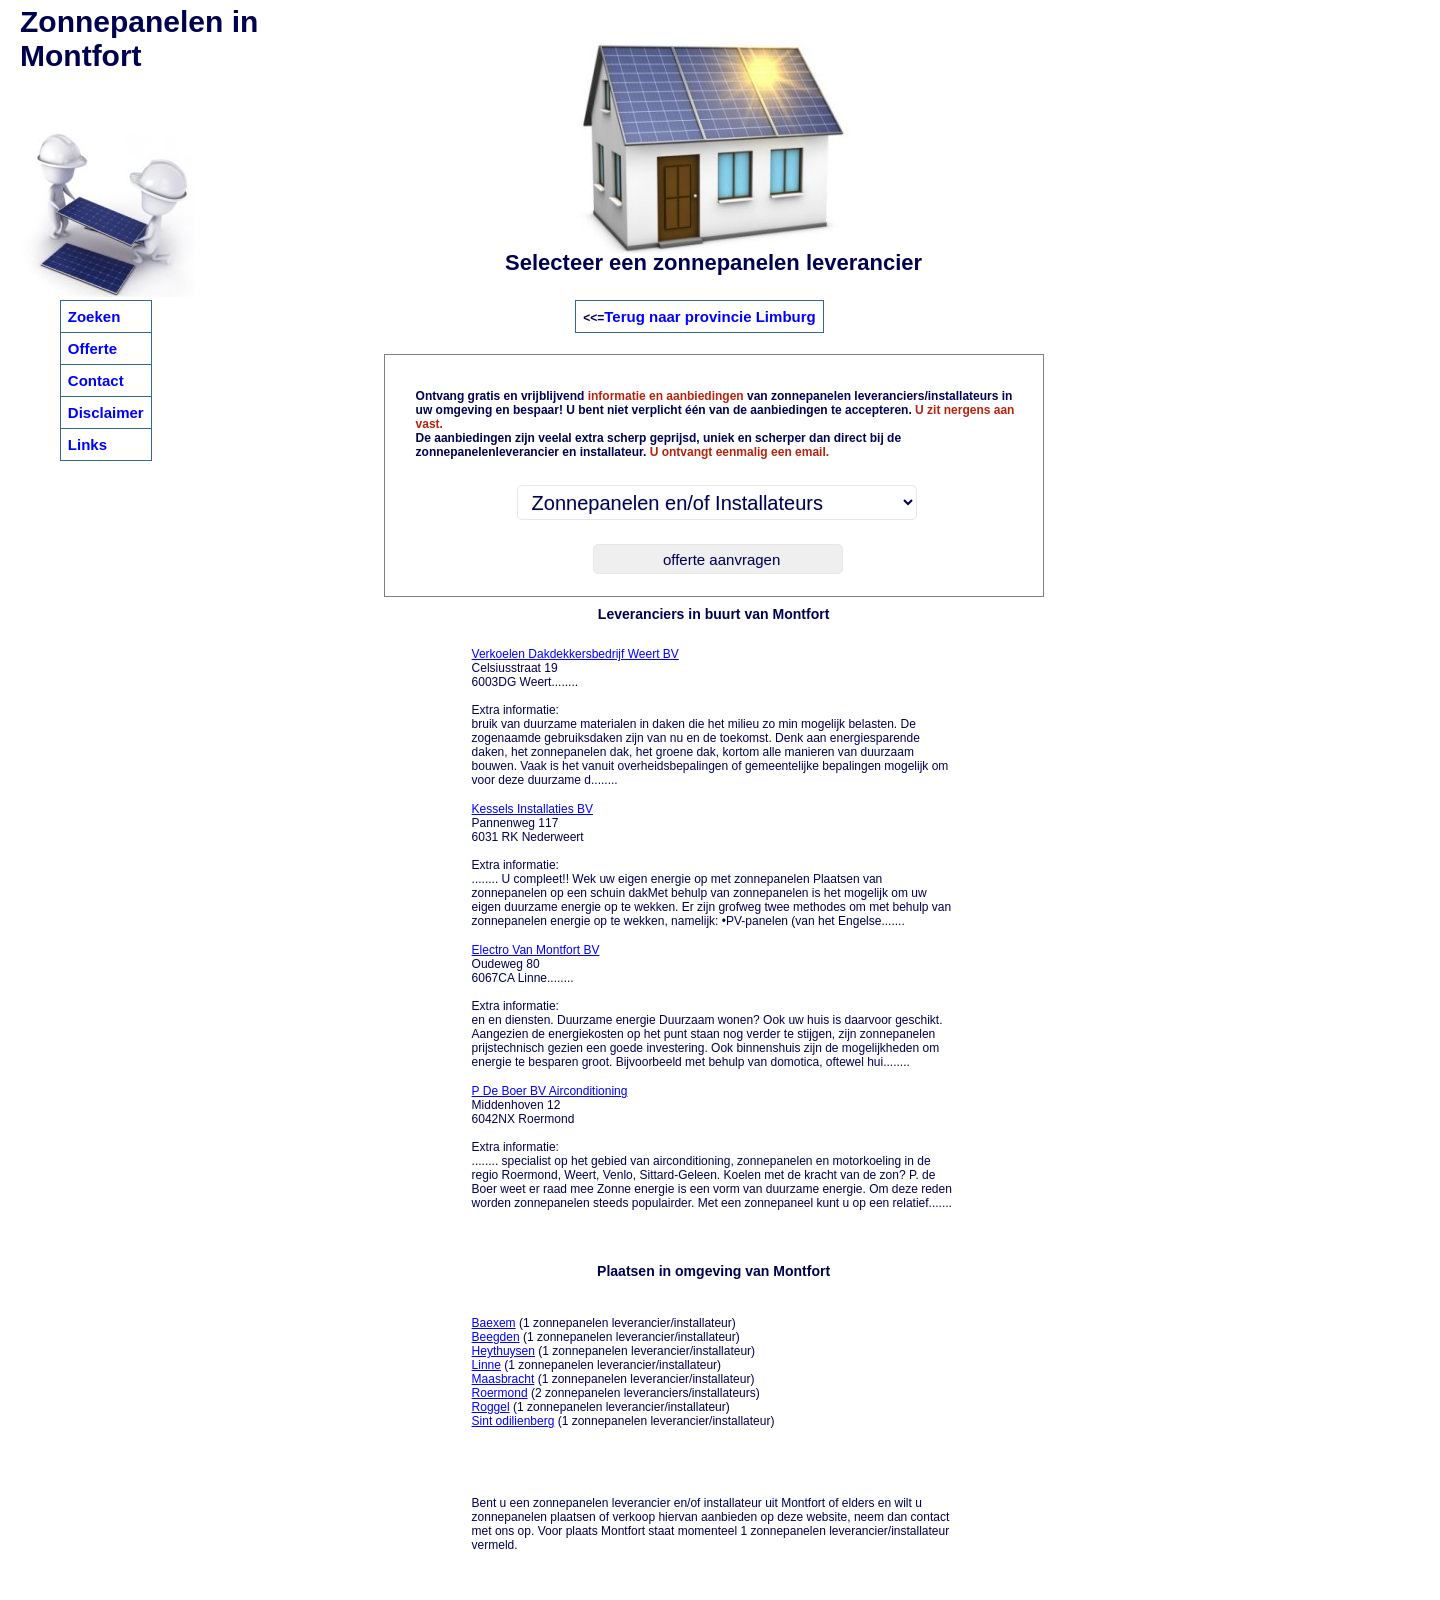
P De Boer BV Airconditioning (550, 1091)
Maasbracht (503, 1379)
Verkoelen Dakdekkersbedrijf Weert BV (575, 654)
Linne (486, 1365)
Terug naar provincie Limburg (709, 316)
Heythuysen (503, 1351)
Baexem (494, 1323)
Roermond (500, 1393)
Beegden (496, 1337)
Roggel (491, 1407)
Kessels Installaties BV (532, 809)
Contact (96, 380)
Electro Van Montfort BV (536, 950)
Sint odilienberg (513, 1421)
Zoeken (94, 316)
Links (87, 444)
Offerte (92, 348)
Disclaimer (106, 412)
